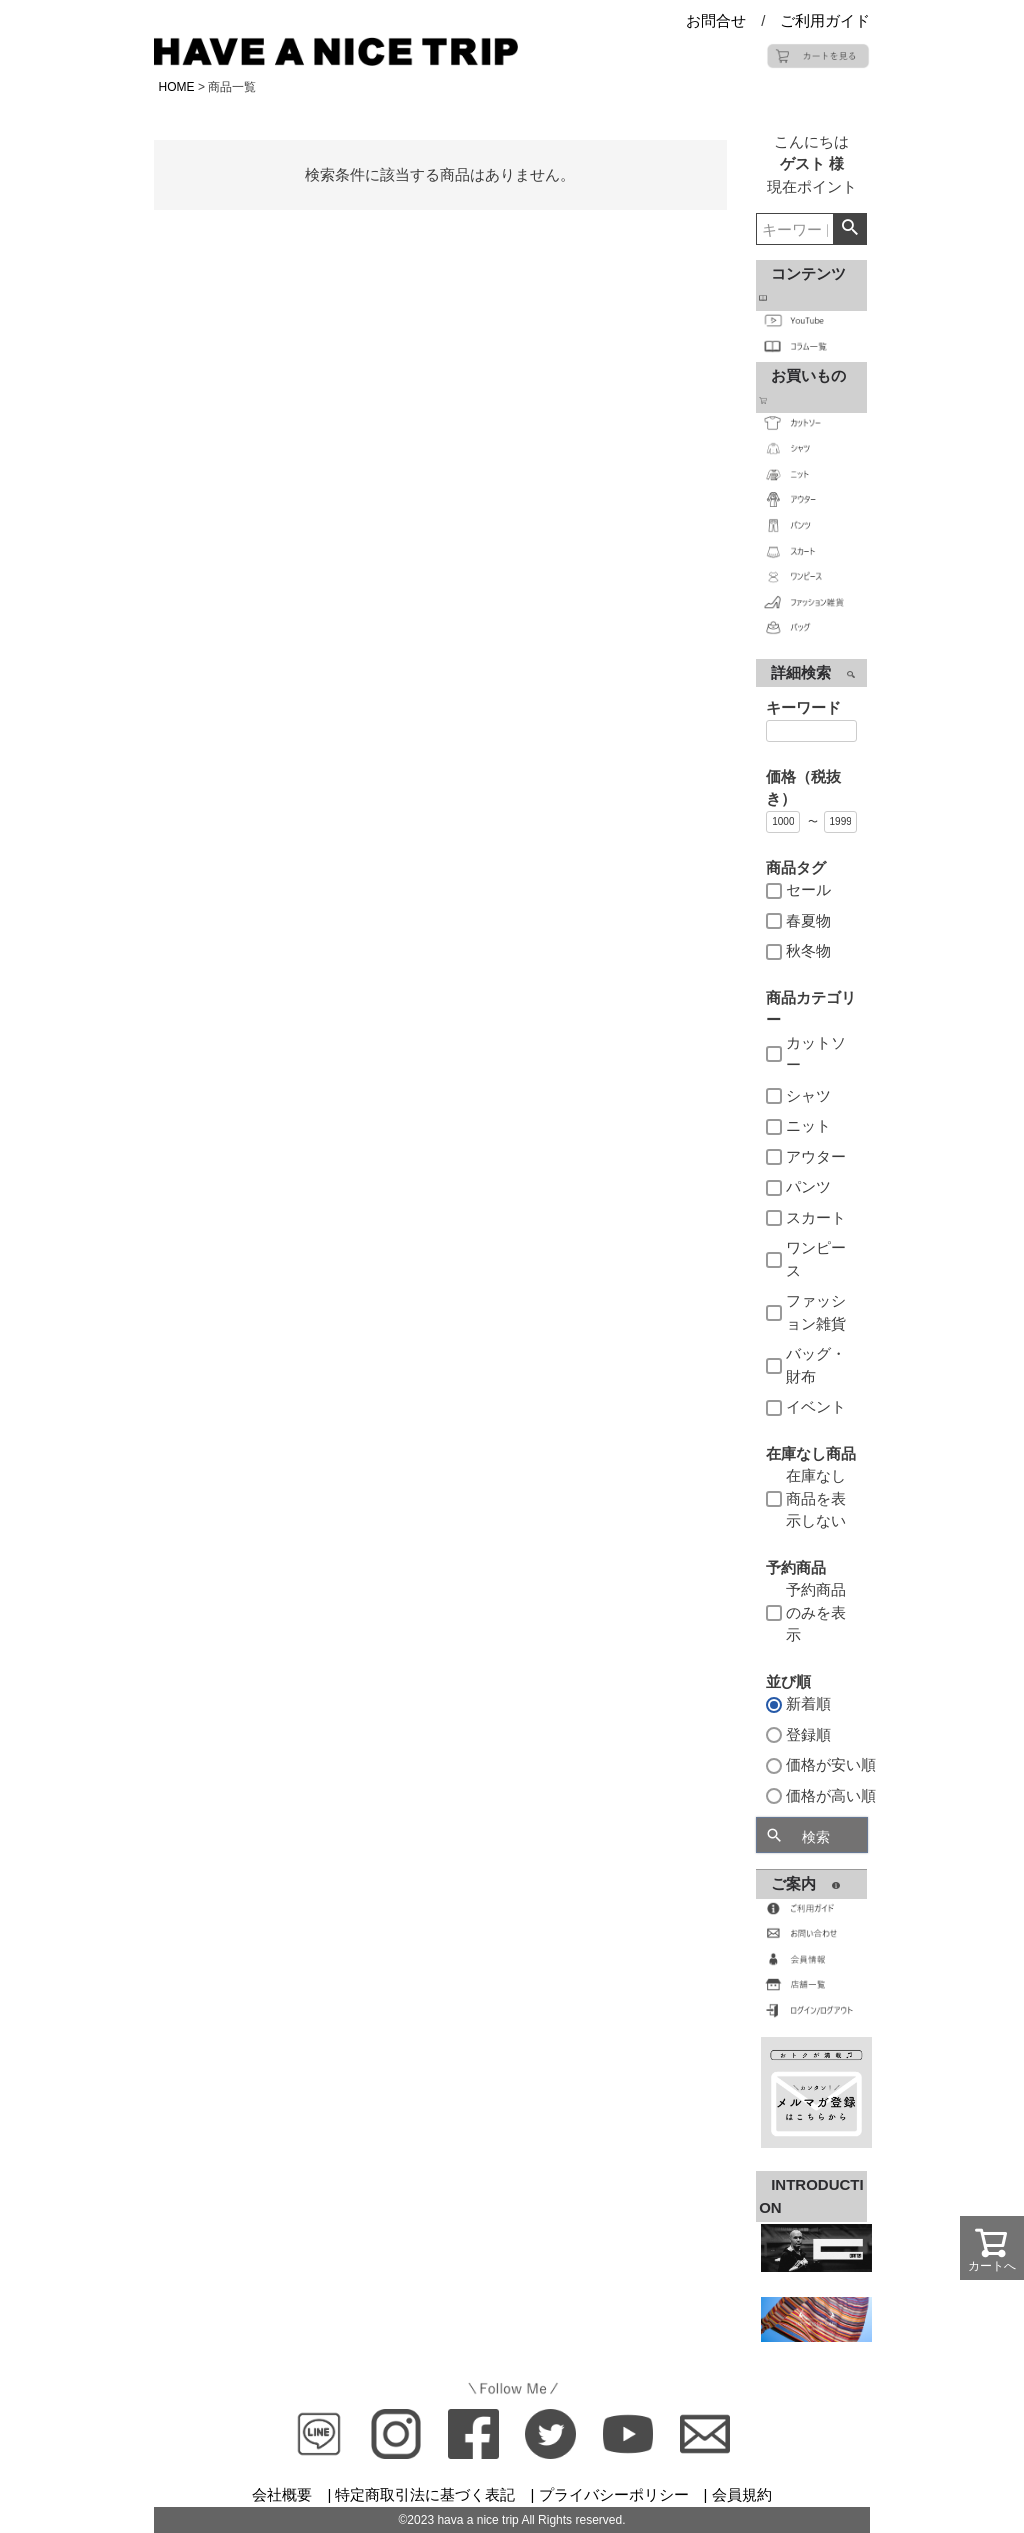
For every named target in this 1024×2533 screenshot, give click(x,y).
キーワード (803, 707)
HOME (177, 87)
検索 (849, 229)
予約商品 (796, 1567)
